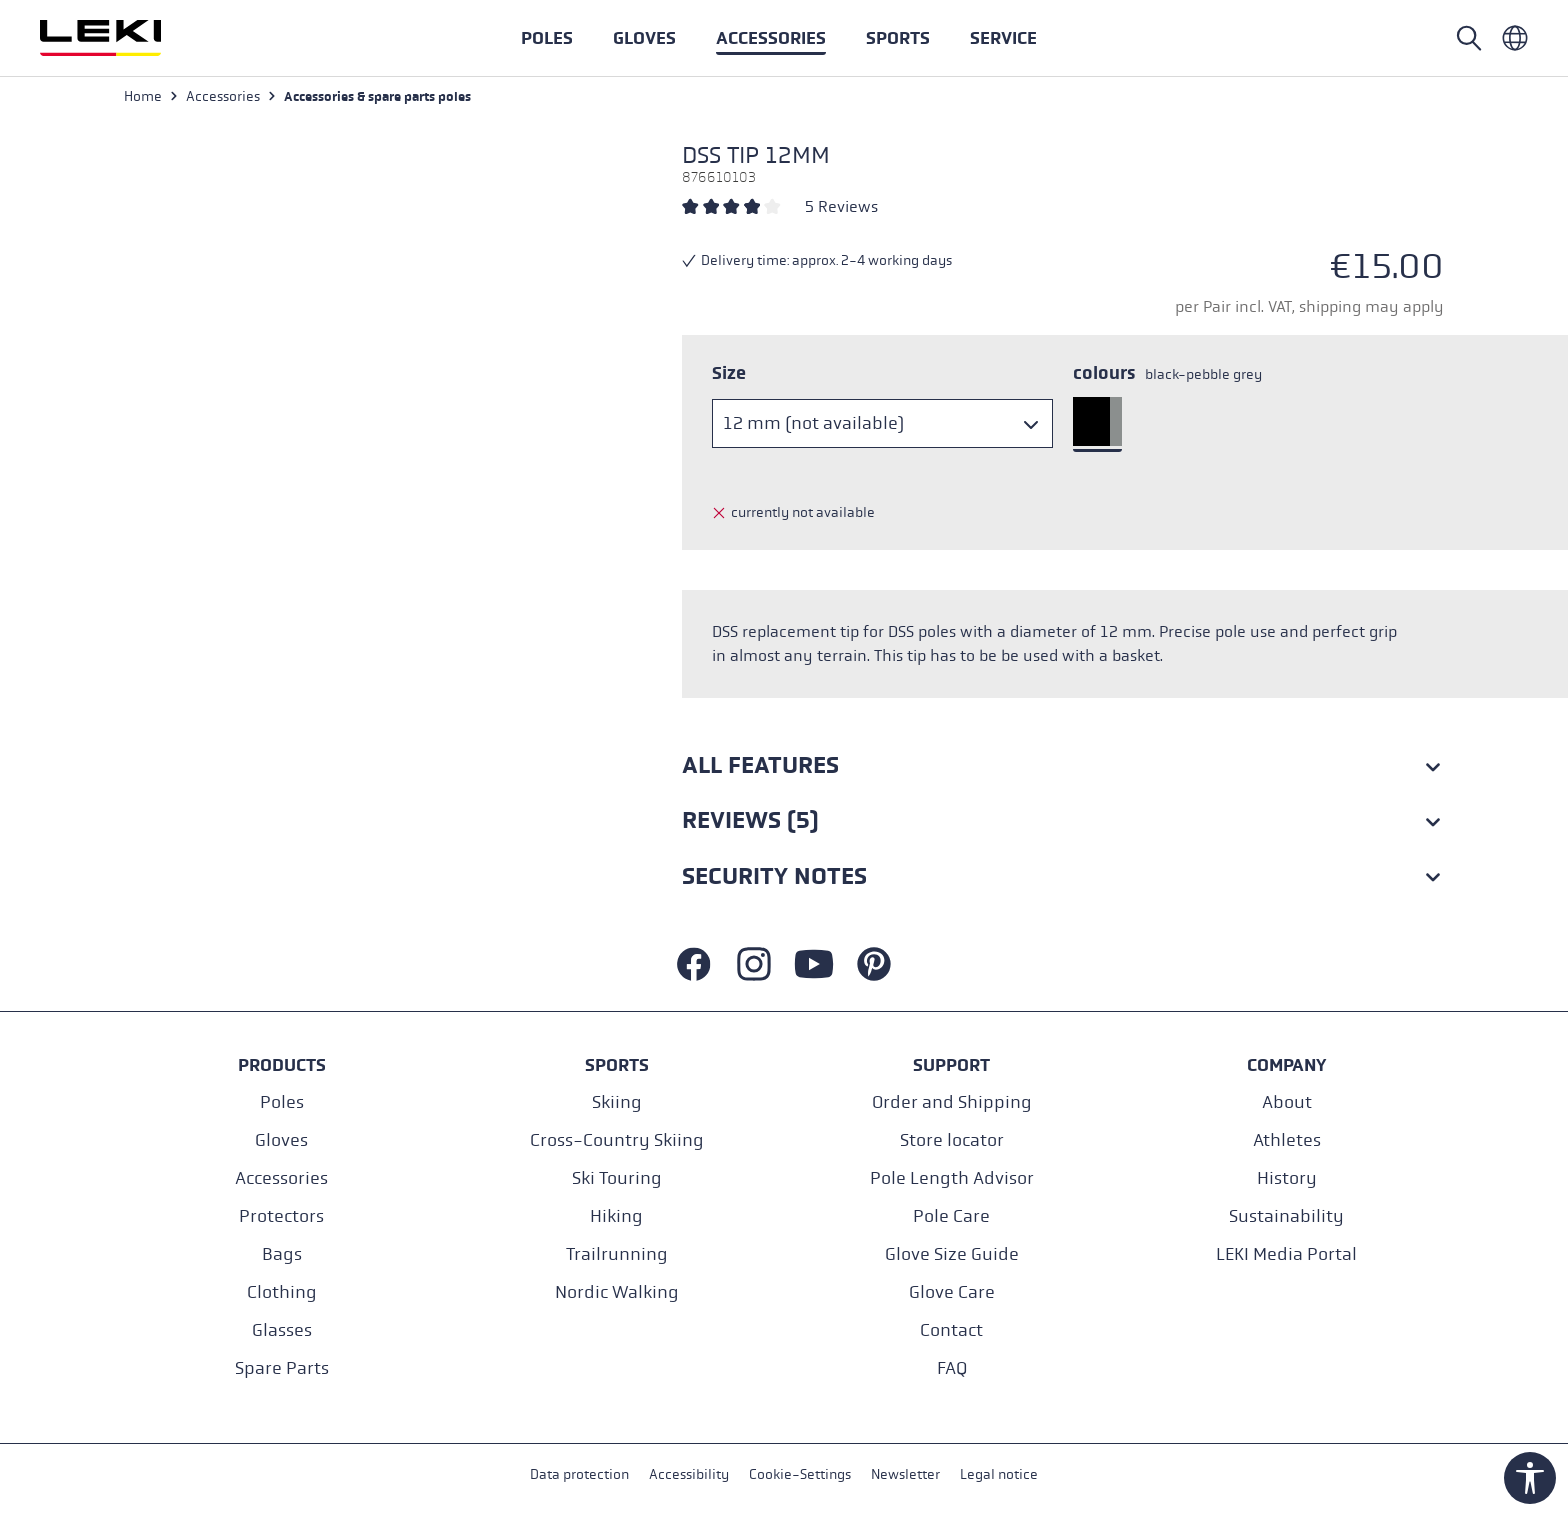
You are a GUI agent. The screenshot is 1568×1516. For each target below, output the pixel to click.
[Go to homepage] (122, 38)
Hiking (616, 1216)
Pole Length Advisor (952, 1178)
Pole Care (951, 1216)
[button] (898, 38)
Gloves (281, 1140)
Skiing (617, 1102)
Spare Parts (282, 1368)
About (1287, 1102)
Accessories (281, 1178)
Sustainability (1286, 1216)
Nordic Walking (617, 1292)
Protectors (281, 1216)
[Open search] (1469, 38)
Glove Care (952, 1292)
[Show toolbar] (1530, 1478)
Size (729, 373)
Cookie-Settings (800, 1474)
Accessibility (689, 1474)
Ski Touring (617, 1178)
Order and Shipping (952, 1102)
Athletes (1287, 1140)
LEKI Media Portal (1286, 1254)
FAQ (952, 1368)
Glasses (282, 1330)
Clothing (282, 1292)
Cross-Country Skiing (617, 1140)
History (1287, 1178)
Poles (282, 1102)
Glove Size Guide (952, 1254)
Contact (951, 1330)
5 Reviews (841, 206)
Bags (282, 1254)
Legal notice (999, 1474)
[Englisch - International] (1515, 38)
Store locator (952, 1140)
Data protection (579, 1474)
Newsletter (905, 1474)
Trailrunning (617, 1254)
